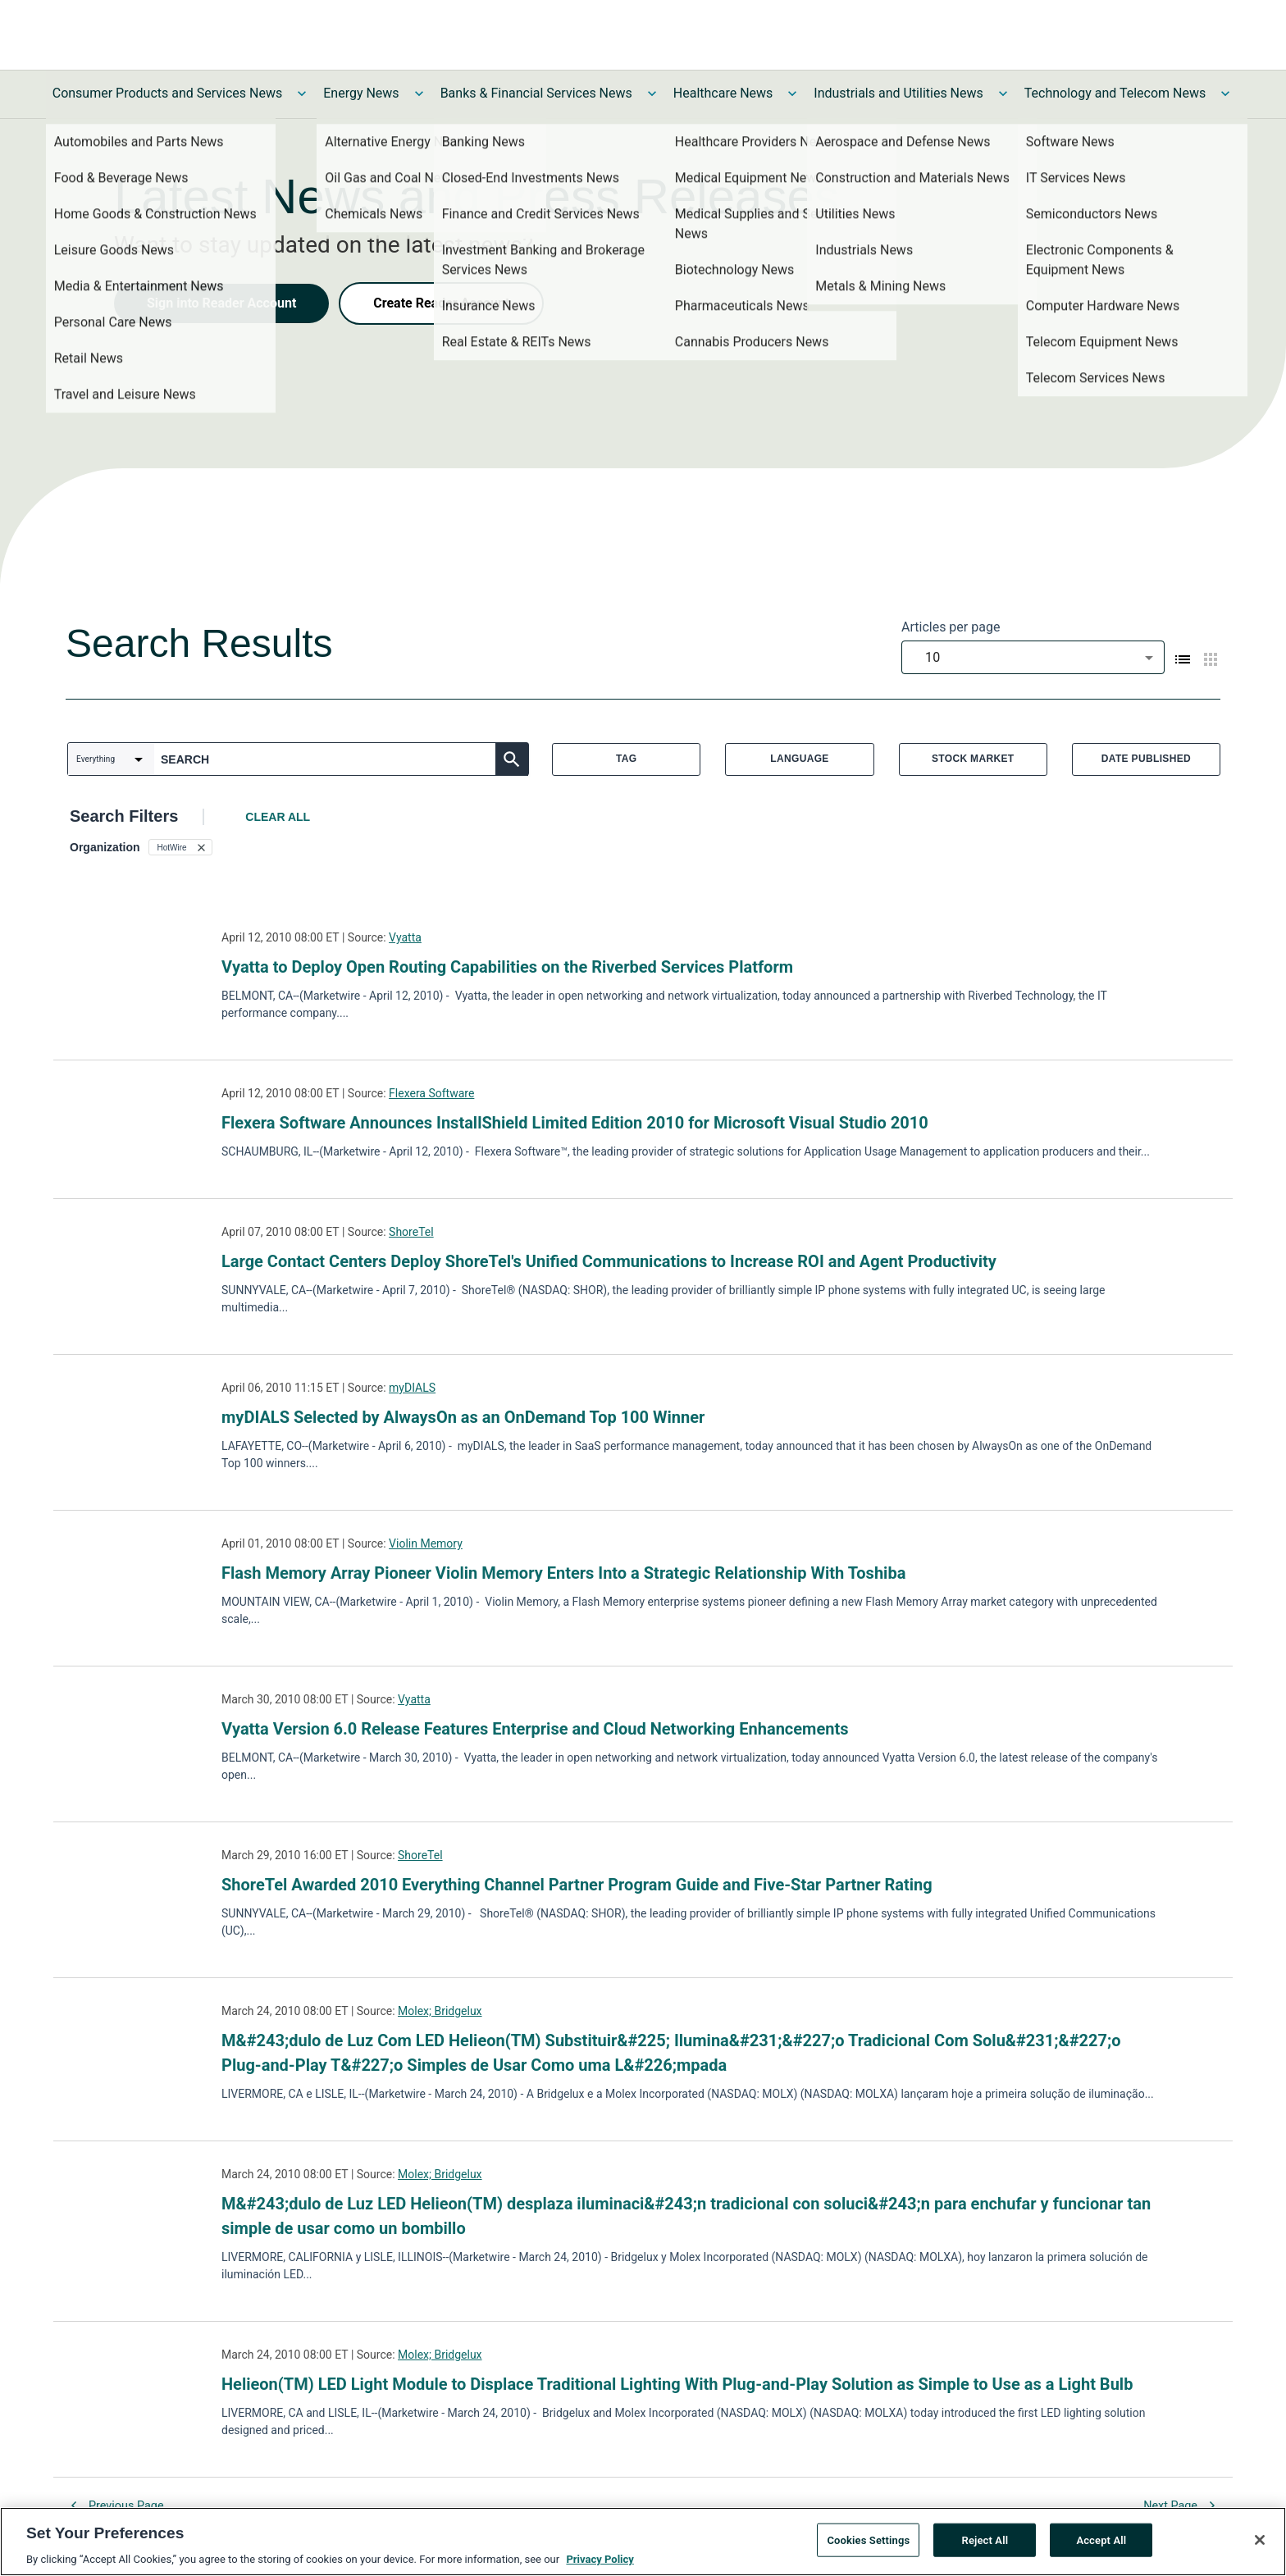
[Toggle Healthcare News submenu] (792, 93)
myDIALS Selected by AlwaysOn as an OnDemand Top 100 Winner (463, 1417)
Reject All (985, 2539)
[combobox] (1033, 657)
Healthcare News (723, 93)
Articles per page (950, 627)
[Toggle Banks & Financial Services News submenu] (652, 93)
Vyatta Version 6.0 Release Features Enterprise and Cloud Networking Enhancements (534, 1729)
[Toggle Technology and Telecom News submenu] (1225, 93)
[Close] (1260, 2540)
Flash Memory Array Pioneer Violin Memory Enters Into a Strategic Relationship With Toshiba (563, 1573)
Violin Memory (426, 1543)
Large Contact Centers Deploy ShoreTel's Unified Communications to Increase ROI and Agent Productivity (608, 1261)
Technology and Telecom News (1115, 93)
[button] (180, 847)
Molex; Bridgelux (440, 2010)
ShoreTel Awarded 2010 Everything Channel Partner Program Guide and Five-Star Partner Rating (577, 1884)
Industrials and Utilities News (898, 93)
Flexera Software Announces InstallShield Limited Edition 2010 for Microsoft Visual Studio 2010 (574, 1123)
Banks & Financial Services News (536, 93)
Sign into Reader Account (221, 303)
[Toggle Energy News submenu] (419, 93)
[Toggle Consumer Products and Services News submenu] (302, 93)
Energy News (361, 93)
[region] (643, 2541)
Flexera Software (431, 1093)
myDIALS (412, 1387)
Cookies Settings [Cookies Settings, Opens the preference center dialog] (868, 2539)
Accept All (1101, 2539)
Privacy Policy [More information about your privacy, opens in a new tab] (599, 2559)
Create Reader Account (441, 303)
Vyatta (405, 937)
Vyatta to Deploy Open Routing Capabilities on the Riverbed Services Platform (507, 967)
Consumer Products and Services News (167, 93)
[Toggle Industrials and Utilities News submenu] (1003, 93)
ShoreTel (411, 1231)
